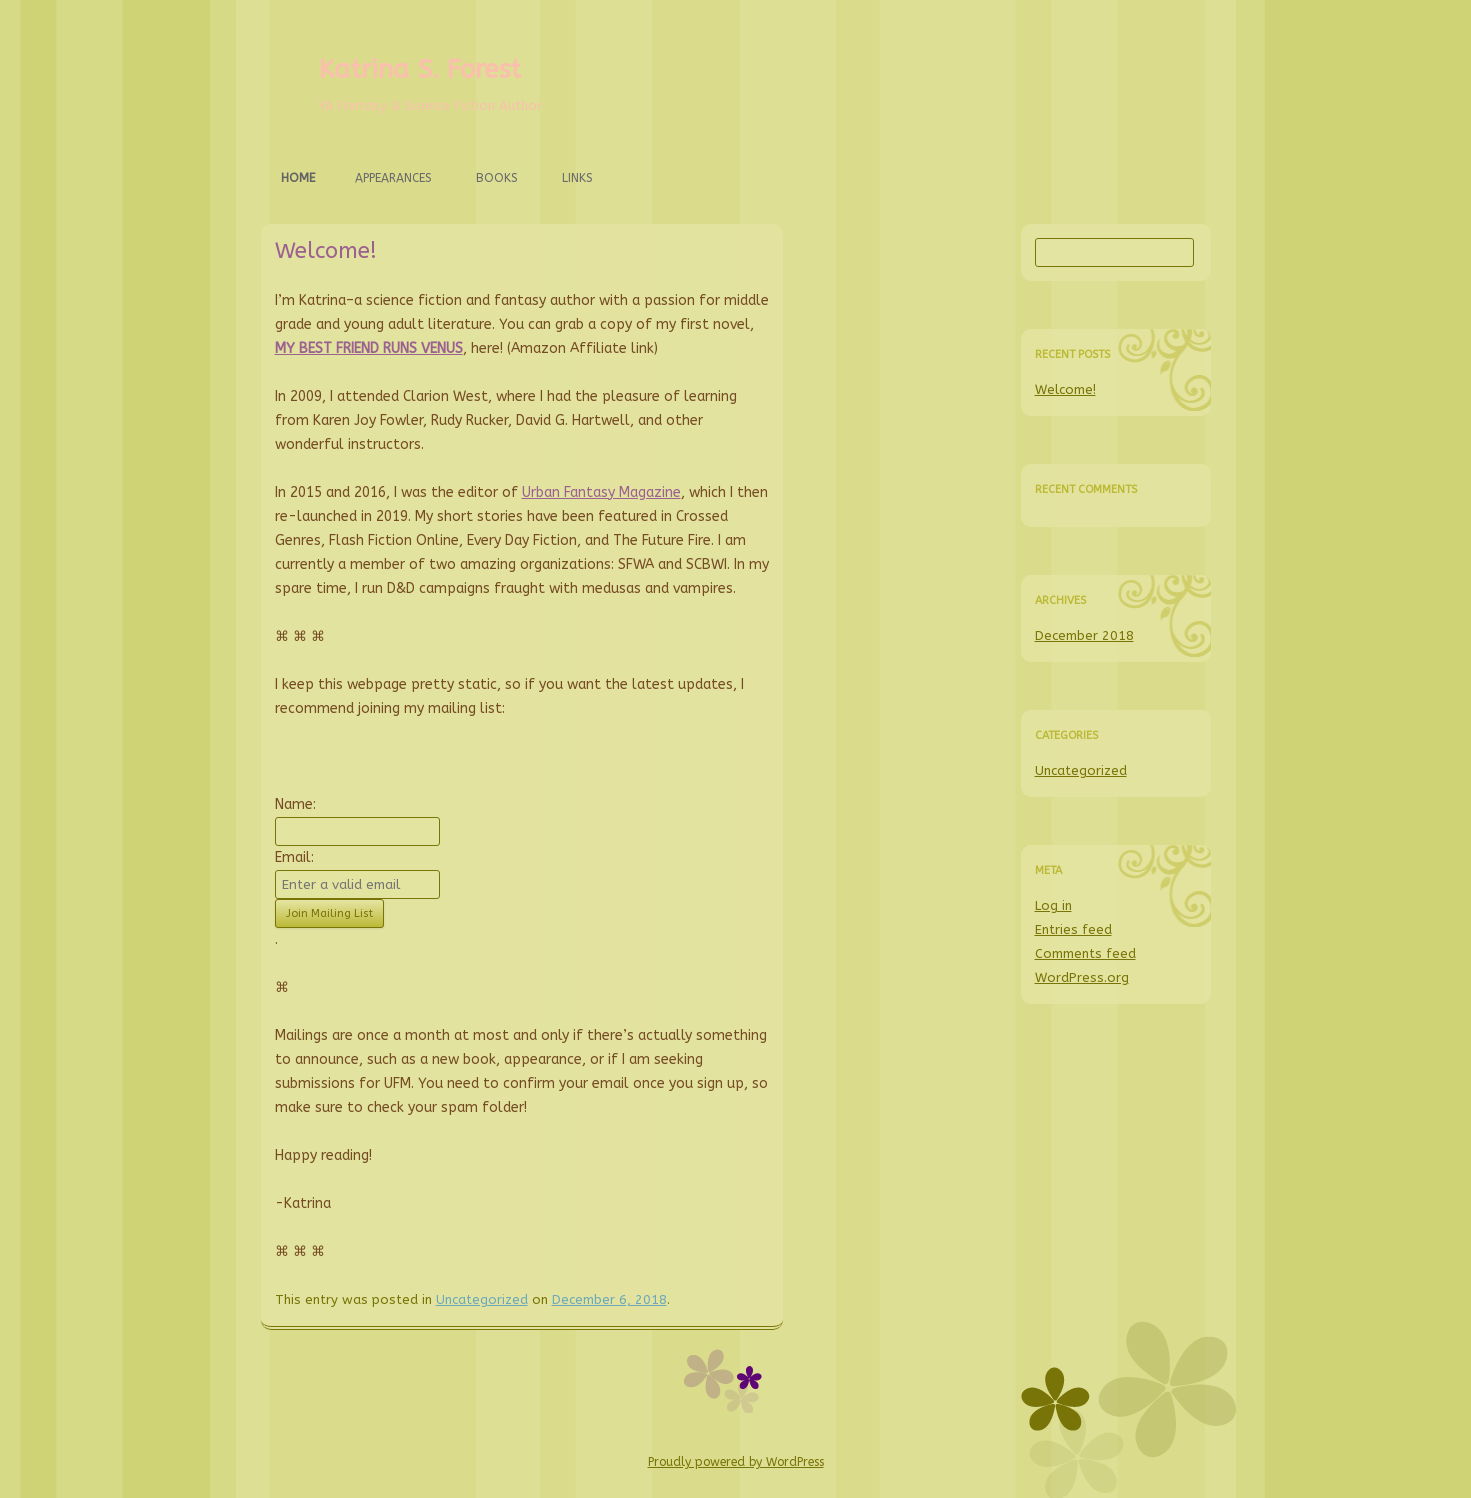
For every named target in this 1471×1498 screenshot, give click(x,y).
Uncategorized (482, 1299)
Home (298, 178)
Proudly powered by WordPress (736, 1462)
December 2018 (1084, 635)
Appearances (393, 178)
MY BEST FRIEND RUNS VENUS (369, 348)
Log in (1053, 905)
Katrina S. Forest (420, 69)
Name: (295, 804)
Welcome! (326, 251)
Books (497, 178)
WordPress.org (1082, 977)
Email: (294, 857)
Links (577, 178)
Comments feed (1085, 953)
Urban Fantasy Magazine (601, 492)
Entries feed (1073, 929)
